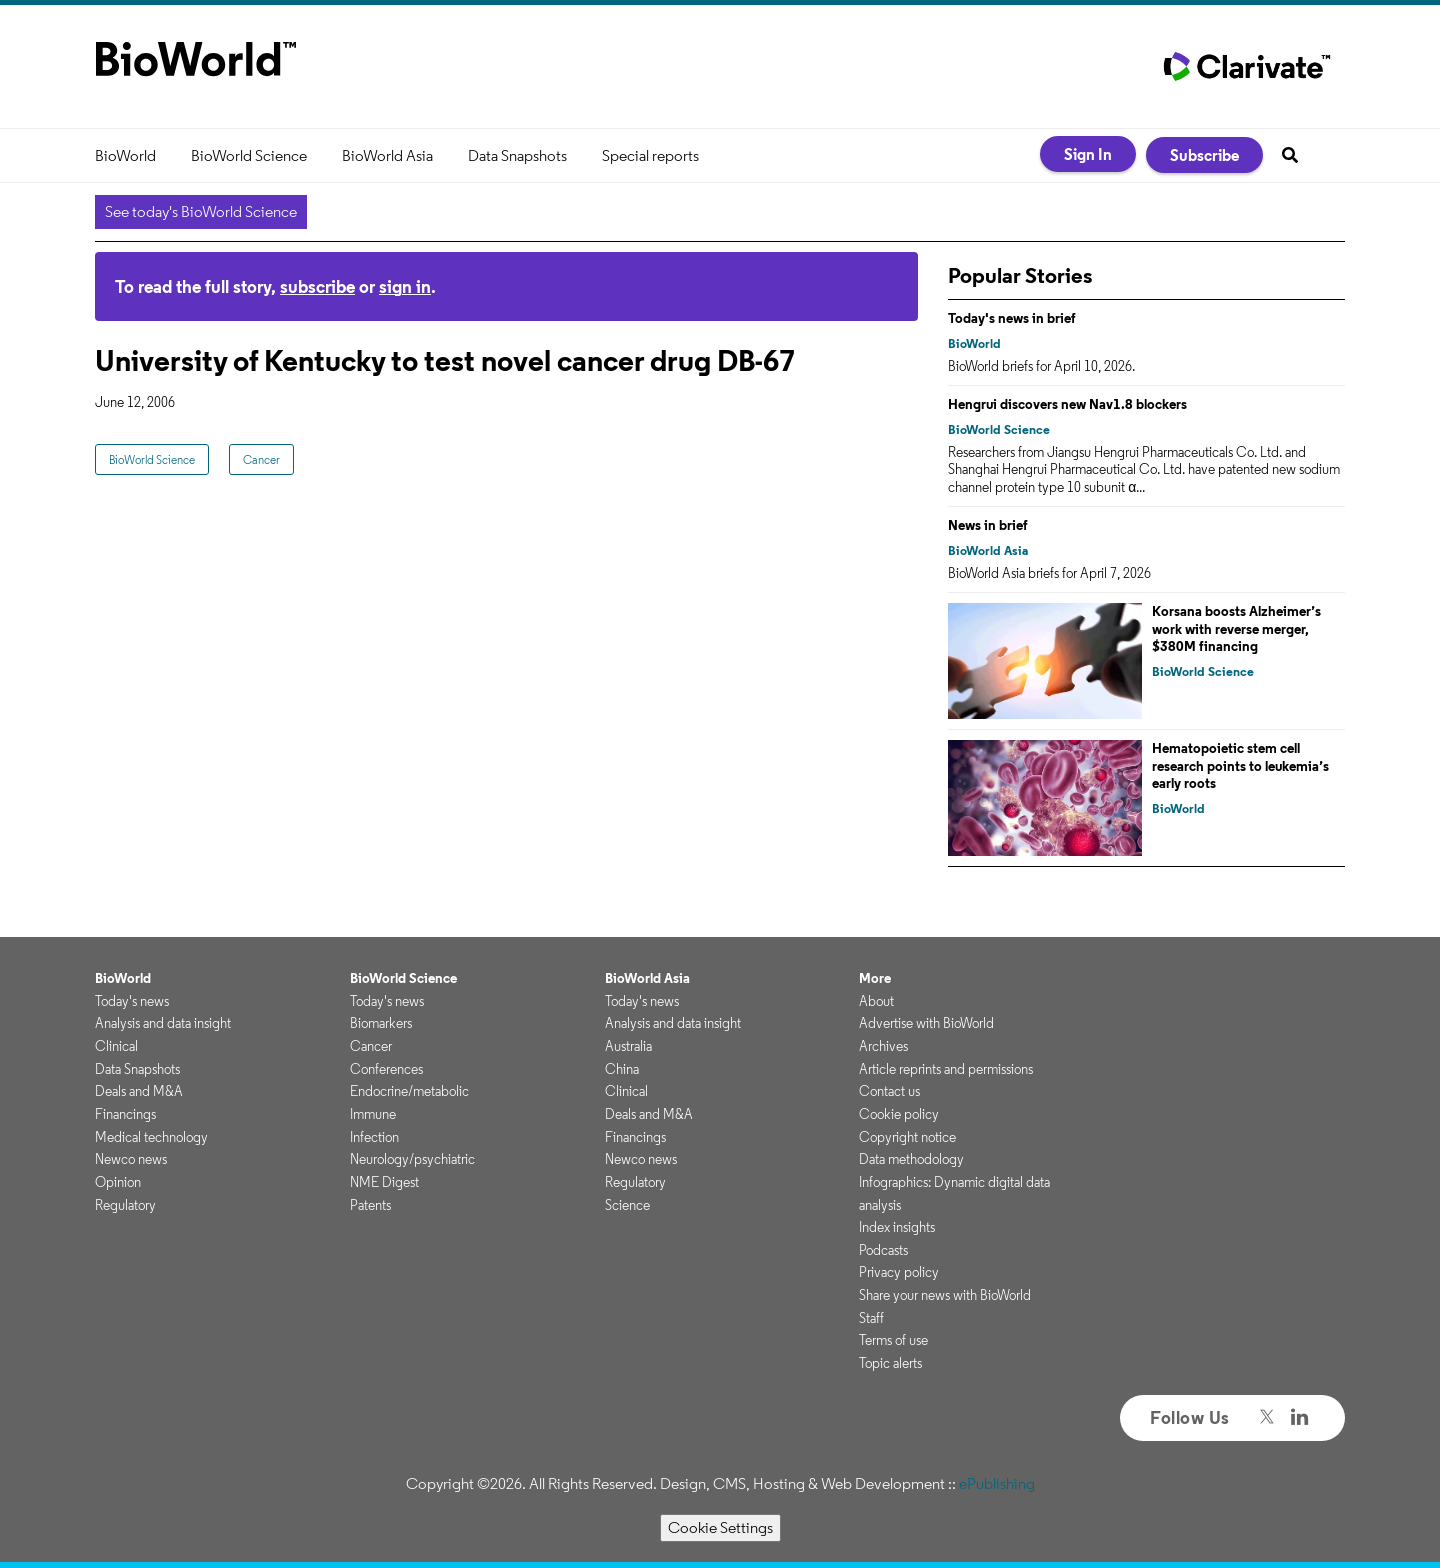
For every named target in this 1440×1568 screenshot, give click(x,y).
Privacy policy (899, 1272)
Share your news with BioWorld (945, 1295)
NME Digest (384, 1182)
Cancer (261, 459)
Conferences (386, 1069)
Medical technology (151, 1137)
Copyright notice (907, 1137)
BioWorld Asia (387, 155)
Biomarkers (381, 1023)
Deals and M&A (139, 1091)
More (875, 978)
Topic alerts (890, 1363)
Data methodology (911, 1159)
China (622, 1069)
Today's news (132, 1001)
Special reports (650, 155)
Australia (628, 1046)
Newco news (131, 1159)
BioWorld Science (249, 155)
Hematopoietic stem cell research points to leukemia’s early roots (1240, 765)
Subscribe (1204, 155)
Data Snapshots (517, 155)
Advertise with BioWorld (926, 1023)
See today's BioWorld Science (201, 211)
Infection (374, 1137)
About (876, 1001)
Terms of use (893, 1340)
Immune (373, 1114)
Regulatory (125, 1205)
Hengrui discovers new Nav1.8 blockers (1067, 404)
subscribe (317, 286)
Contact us (889, 1091)
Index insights (897, 1227)
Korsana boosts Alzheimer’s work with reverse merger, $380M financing (1236, 628)
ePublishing (997, 1483)
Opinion (118, 1182)
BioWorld (125, 155)
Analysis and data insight (163, 1023)
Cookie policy (899, 1114)
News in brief (988, 525)
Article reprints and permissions (946, 1069)
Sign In (1088, 154)
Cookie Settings (720, 1527)
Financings (125, 1114)
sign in (405, 286)
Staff (871, 1318)
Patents (370, 1205)
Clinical (116, 1046)
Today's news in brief (1012, 318)
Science (627, 1205)
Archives (883, 1046)
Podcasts (883, 1250)
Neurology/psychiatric (412, 1159)
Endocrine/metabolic (409, 1091)
